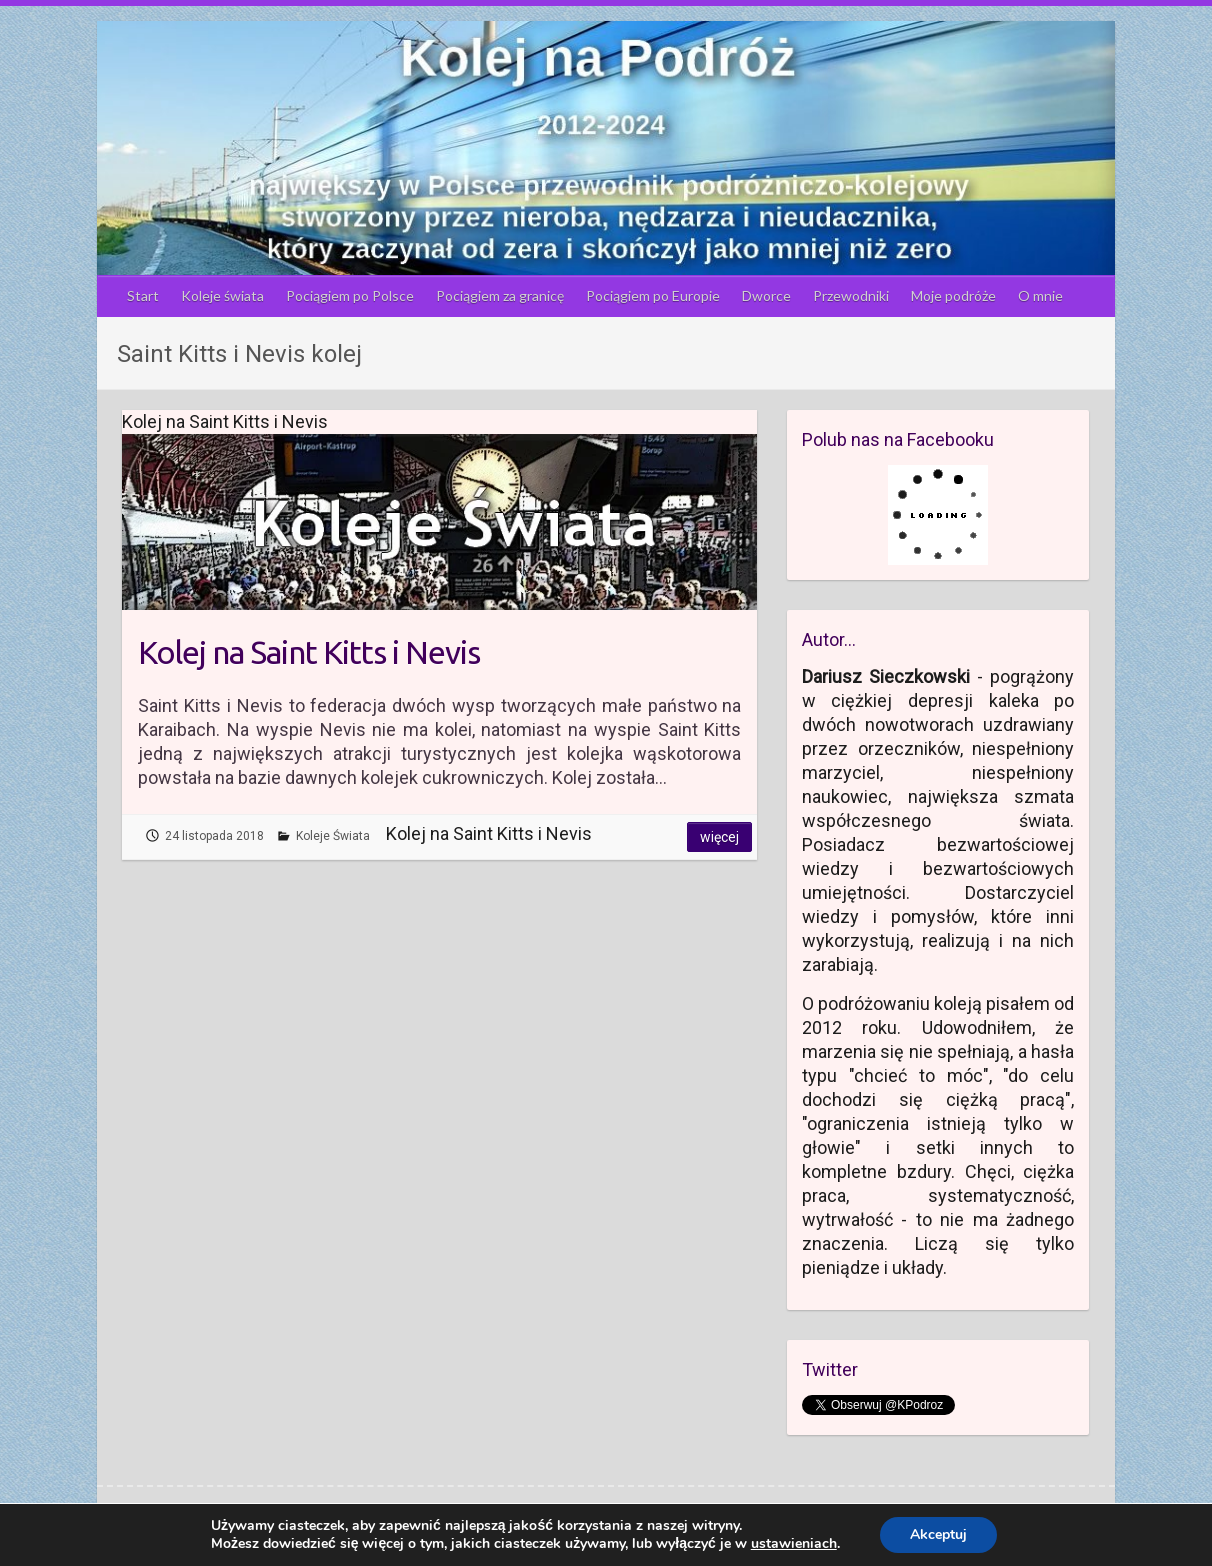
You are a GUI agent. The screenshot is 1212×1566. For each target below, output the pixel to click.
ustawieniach (794, 1544)
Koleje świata (222, 295)
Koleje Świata (333, 836)
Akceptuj (938, 1534)
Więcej (719, 837)
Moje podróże (953, 295)
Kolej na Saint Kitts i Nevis (309, 652)
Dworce (766, 295)
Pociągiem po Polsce (350, 295)
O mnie (1040, 295)
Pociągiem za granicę (500, 295)
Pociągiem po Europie (653, 295)
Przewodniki (851, 295)
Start (143, 295)
